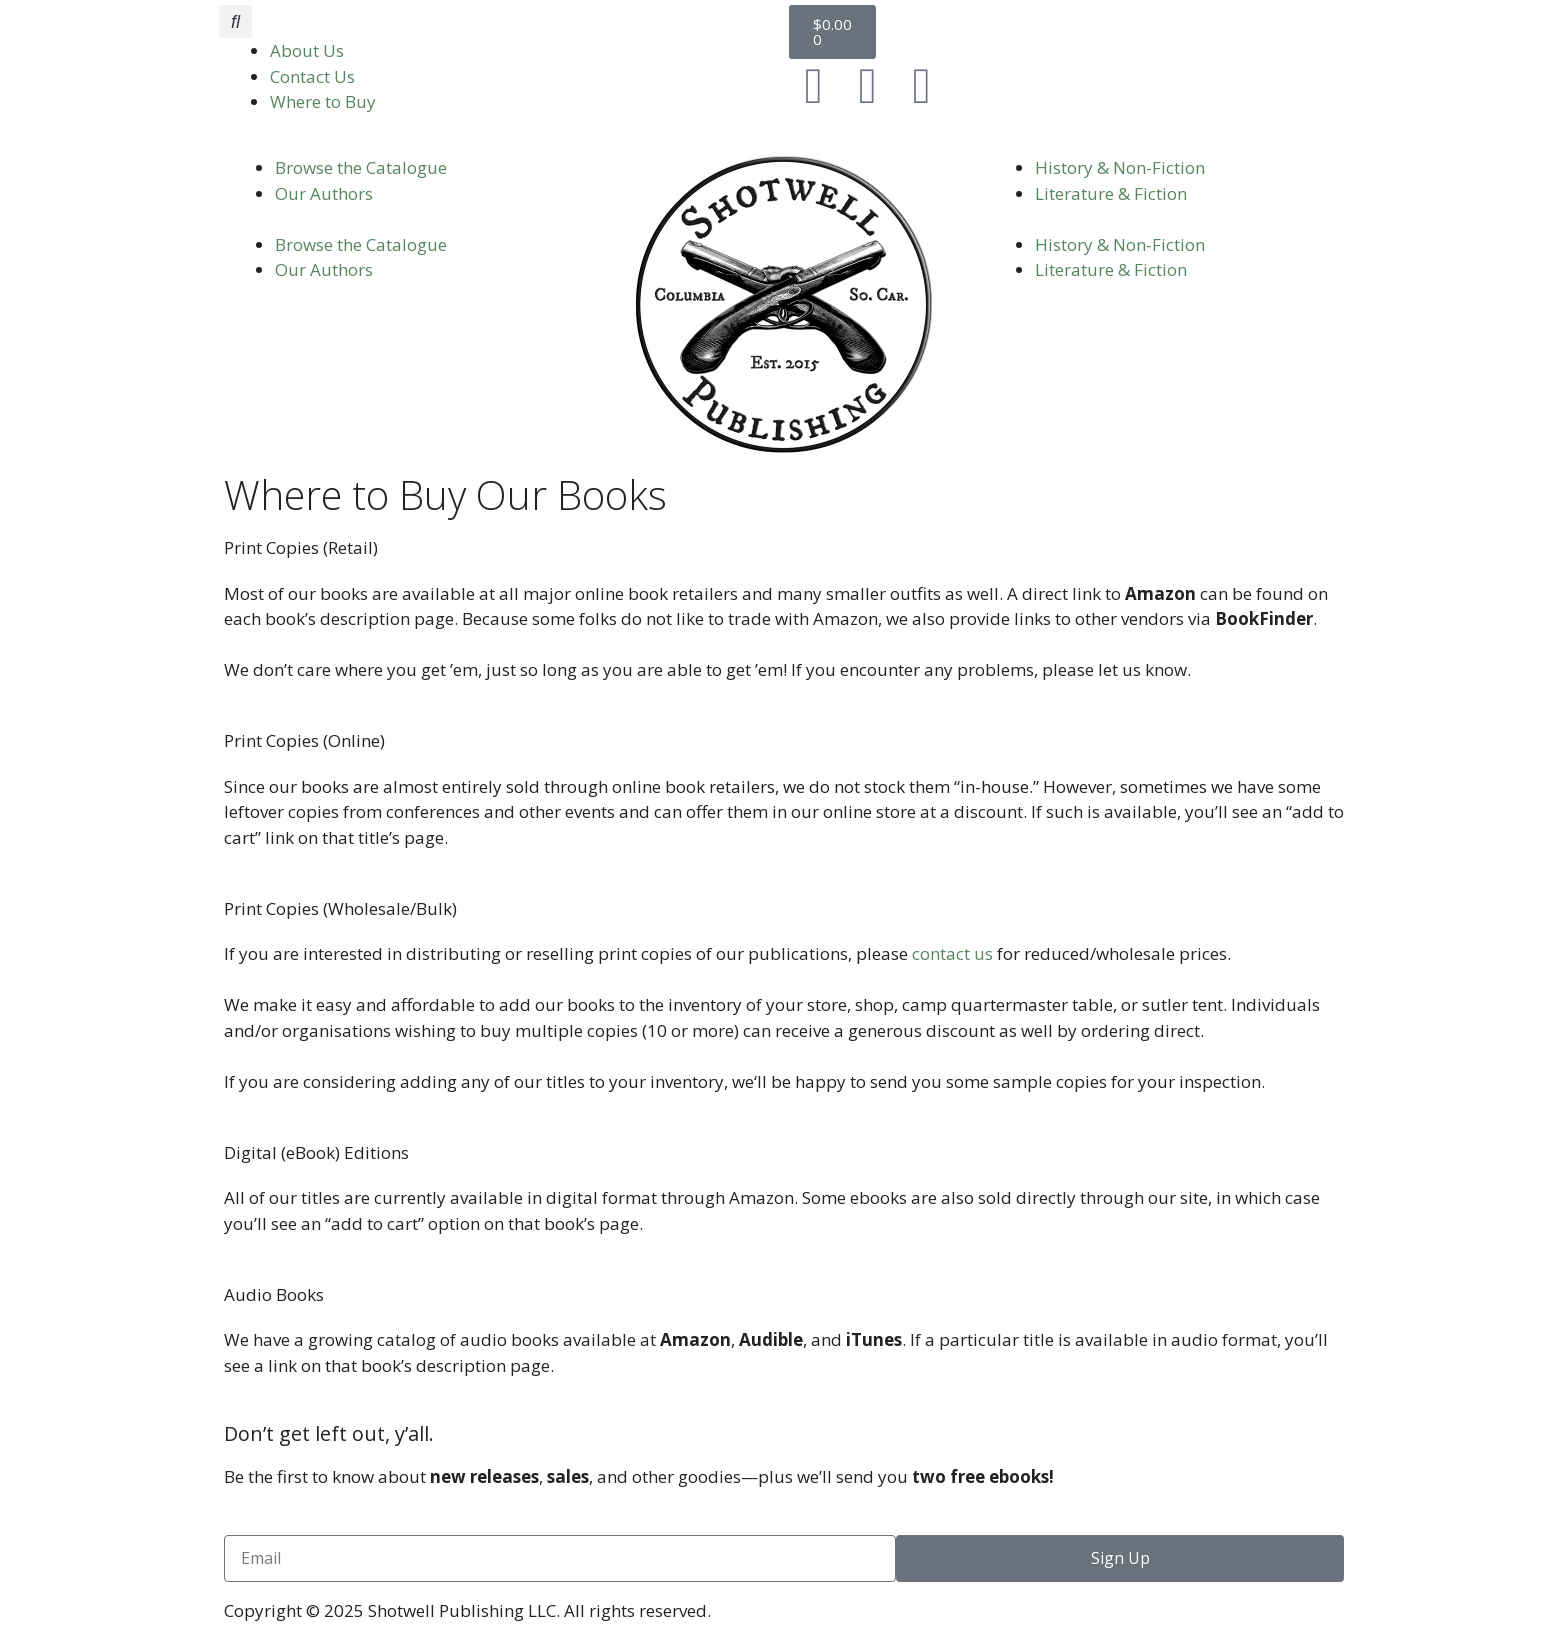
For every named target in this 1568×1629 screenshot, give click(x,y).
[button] (235, 21)
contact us (952, 953)
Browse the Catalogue (361, 167)
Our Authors (324, 193)
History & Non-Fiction (1120, 167)
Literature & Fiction (1111, 193)
